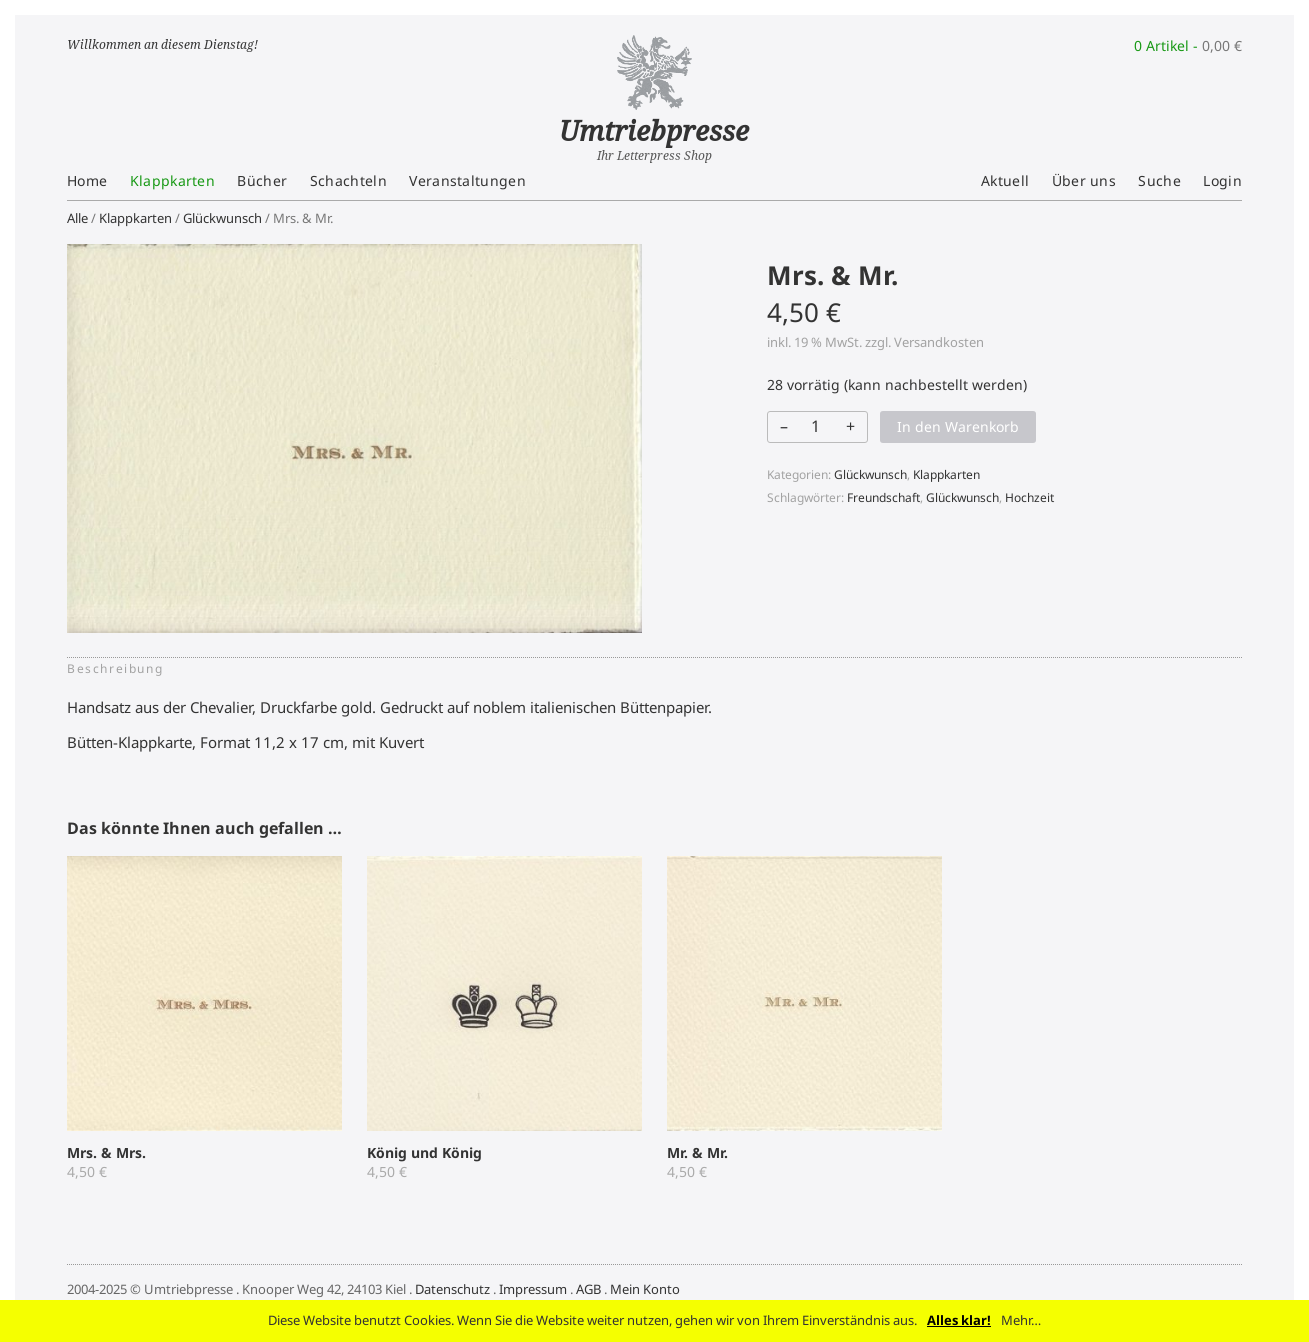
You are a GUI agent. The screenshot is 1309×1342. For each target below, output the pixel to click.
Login (1222, 180)
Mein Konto (645, 1289)
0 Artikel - (1188, 45)
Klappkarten (173, 180)
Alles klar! (959, 1320)
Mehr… (1021, 1320)
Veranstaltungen (467, 180)
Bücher (262, 180)
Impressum (533, 1289)
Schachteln (348, 180)
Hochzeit (1029, 497)
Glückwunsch (222, 218)
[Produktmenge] (816, 426)
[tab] (121, 669)
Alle (77, 218)
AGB (588, 1289)
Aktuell (1005, 180)
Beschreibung (115, 668)
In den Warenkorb (958, 426)
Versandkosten (939, 342)
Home (87, 180)
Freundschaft (883, 497)
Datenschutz (452, 1289)
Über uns (1084, 180)
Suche (1159, 180)
